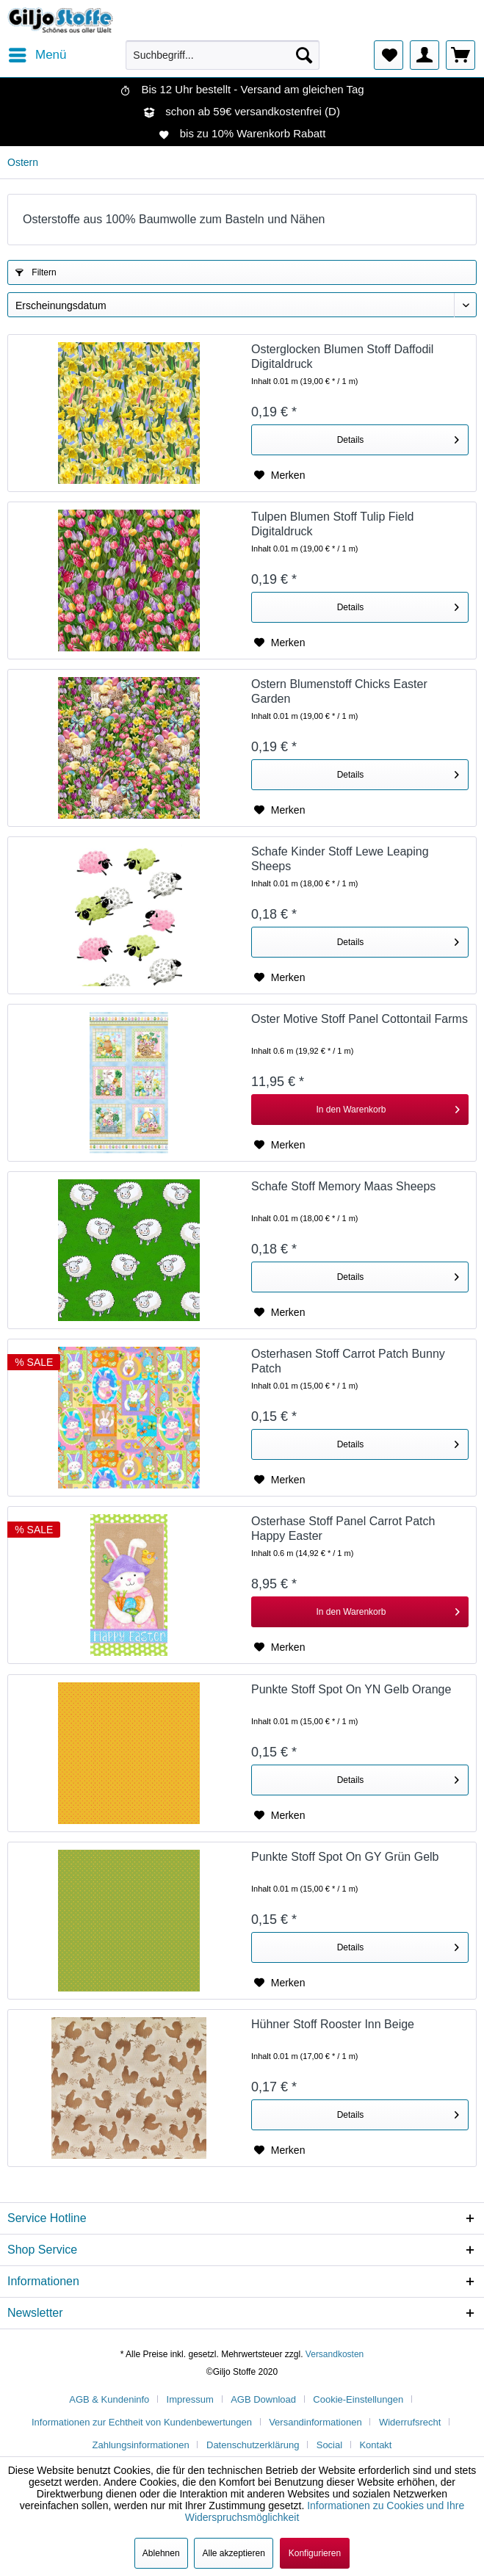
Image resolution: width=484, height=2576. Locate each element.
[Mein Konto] (424, 55)
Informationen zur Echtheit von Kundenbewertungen (142, 2422)
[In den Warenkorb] (360, 1109)
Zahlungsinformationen (141, 2444)
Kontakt (375, 2444)
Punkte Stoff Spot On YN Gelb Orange (351, 1689)
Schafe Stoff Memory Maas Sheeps (343, 1186)
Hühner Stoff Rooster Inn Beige (332, 2024)
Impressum (190, 2399)
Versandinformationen (315, 2422)
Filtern (36, 272)
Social (329, 2444)
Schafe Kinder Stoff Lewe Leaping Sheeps (340, 858)
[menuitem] (37, 55)
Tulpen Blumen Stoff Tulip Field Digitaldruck (332, 524)
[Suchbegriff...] (222, 55)
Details (398, 436)
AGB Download (263, 2399)
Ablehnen (161, 2553)
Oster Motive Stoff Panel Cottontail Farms (359, 1019)
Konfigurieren (315, 2553)
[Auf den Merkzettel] (280, 475)
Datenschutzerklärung (252, 2444)
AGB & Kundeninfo (109, 2399)
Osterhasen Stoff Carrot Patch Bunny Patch (348, 1361)
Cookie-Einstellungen (358, 2399)
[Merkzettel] (388, 55)
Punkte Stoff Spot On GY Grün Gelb (345, 1856)
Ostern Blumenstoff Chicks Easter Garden (339, 691)
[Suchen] (304, 55)
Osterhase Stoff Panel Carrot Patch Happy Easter (343, 1528)
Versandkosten (335, 2354)
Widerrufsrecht (410, 2422)
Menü (38, 52)
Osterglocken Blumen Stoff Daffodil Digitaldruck (342, 356)
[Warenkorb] (460, 55)
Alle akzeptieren (233, 2553)
